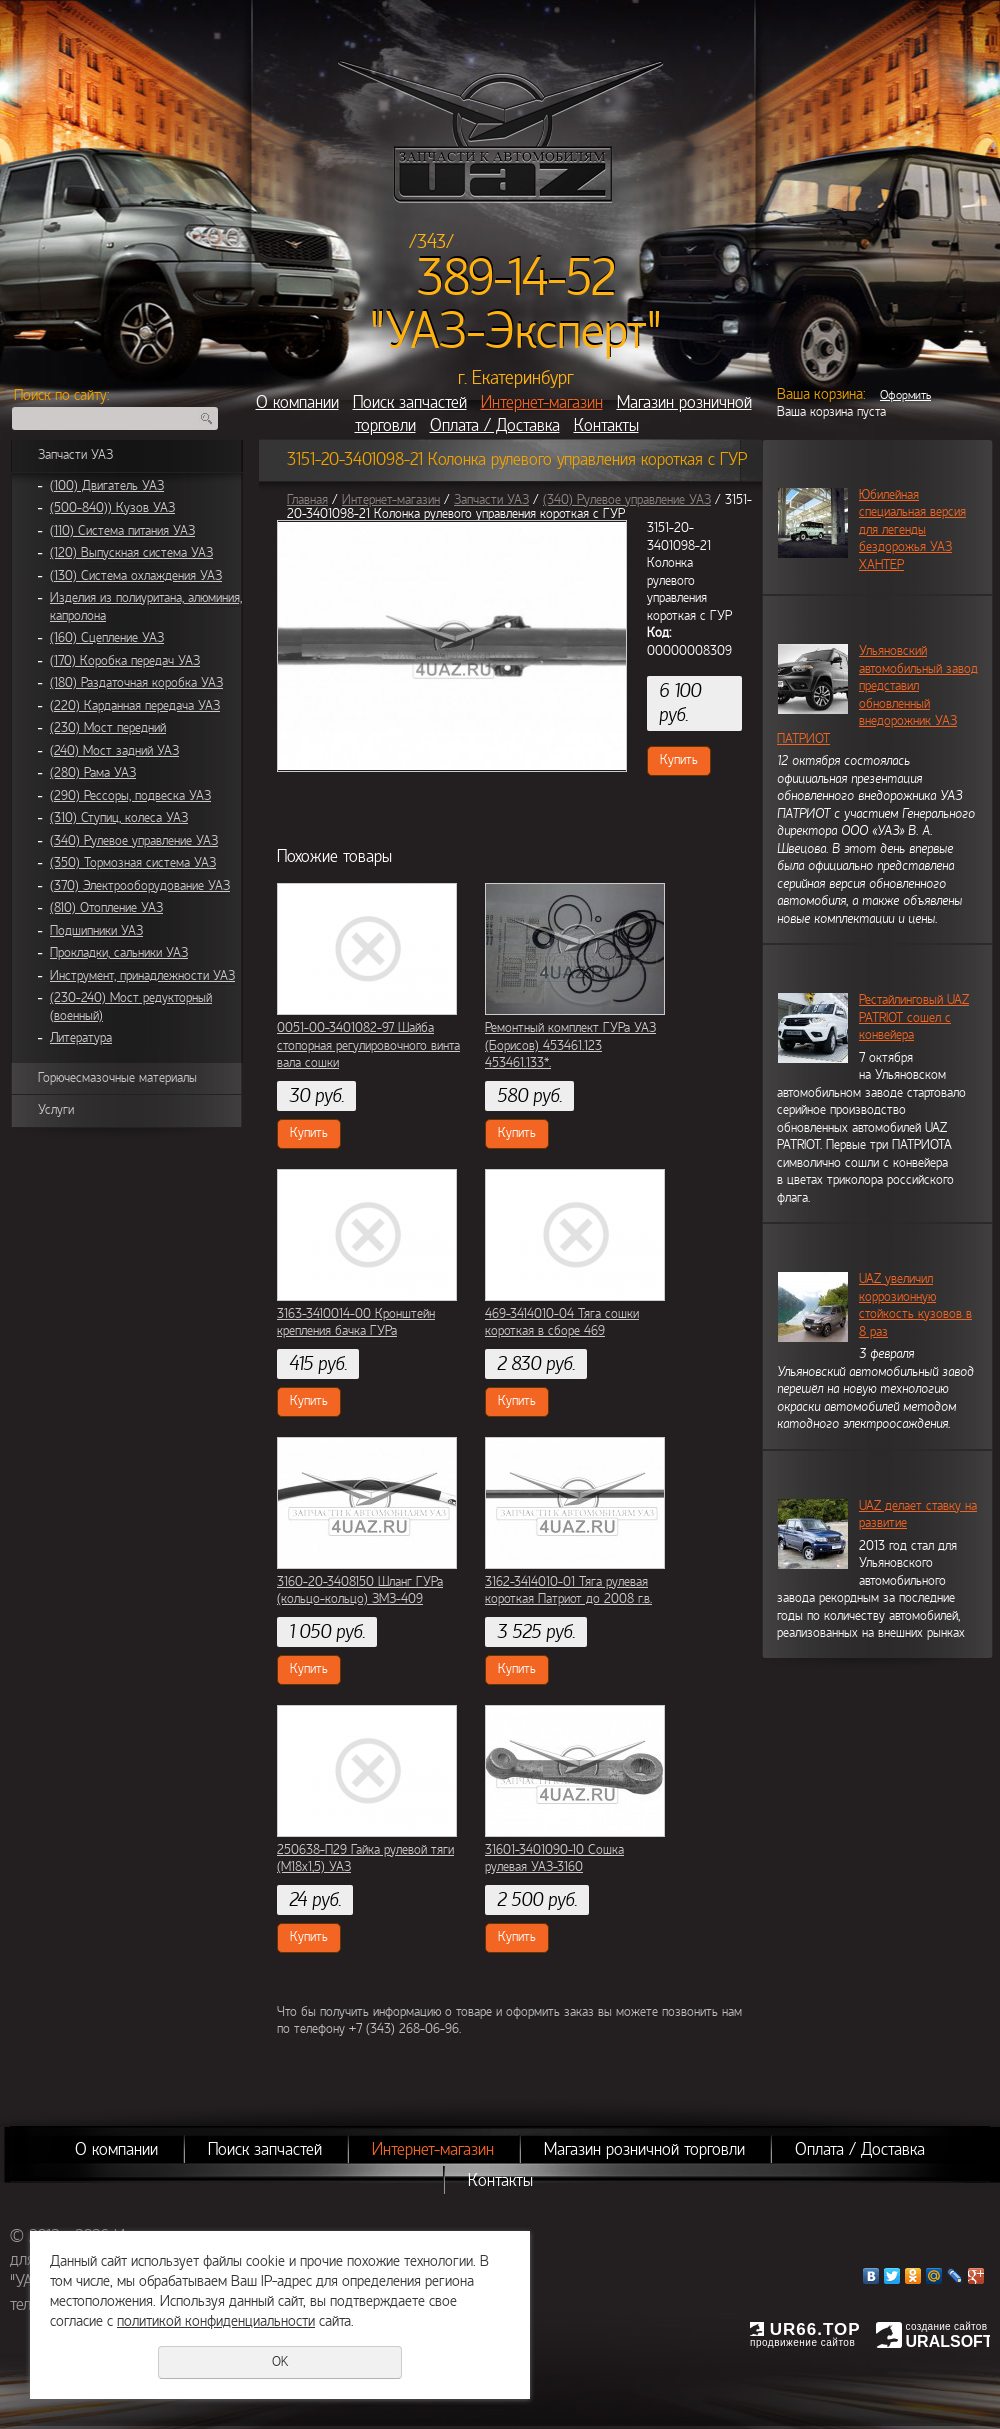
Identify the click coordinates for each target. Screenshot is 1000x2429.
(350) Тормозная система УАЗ (133, 863)
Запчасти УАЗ (75, 455)
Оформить (905, 395)
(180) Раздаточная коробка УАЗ (136, 683)
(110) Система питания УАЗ (122, 531)
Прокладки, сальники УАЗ (119, 953)
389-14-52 (516, 278)
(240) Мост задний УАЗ (114, 751)
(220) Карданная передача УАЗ (135, 706)
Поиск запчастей (410, 402)
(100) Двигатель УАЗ (107, 486)
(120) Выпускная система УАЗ (131, 553)
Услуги (56, 1110)
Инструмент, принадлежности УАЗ (142, 976)
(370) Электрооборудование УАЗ (140, 886)
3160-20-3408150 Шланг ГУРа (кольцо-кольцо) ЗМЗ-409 (360, 1591)
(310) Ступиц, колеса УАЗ (119, 818)
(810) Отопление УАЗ (106, 908)
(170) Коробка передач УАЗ (125, 661)
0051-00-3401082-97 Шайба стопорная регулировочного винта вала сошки (368, 1045)
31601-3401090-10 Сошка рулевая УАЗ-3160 (554, 1859)
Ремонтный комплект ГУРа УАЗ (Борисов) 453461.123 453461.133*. (570, 1045)
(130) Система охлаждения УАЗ (136, 576)
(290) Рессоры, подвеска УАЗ (130, 796)
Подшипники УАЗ (96, 931)
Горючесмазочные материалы (117, 1078)
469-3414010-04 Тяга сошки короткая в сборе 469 (562, 1323)
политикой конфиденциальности (216, 2321)
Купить (679, 760)
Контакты (606, 425)
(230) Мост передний (108, 728)
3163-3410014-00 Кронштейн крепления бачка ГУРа (356, 1323)
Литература (81, 1038)
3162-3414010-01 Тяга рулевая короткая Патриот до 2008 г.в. (568, 1591)
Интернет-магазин (542, 402)
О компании (297, 402)
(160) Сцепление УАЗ (107, 638)
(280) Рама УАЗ (93, 773)
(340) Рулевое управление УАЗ (134, 841)
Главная (307, 500)
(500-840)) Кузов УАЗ (112, 508)
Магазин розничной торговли (644, 2149)
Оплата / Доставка (495, 425)
